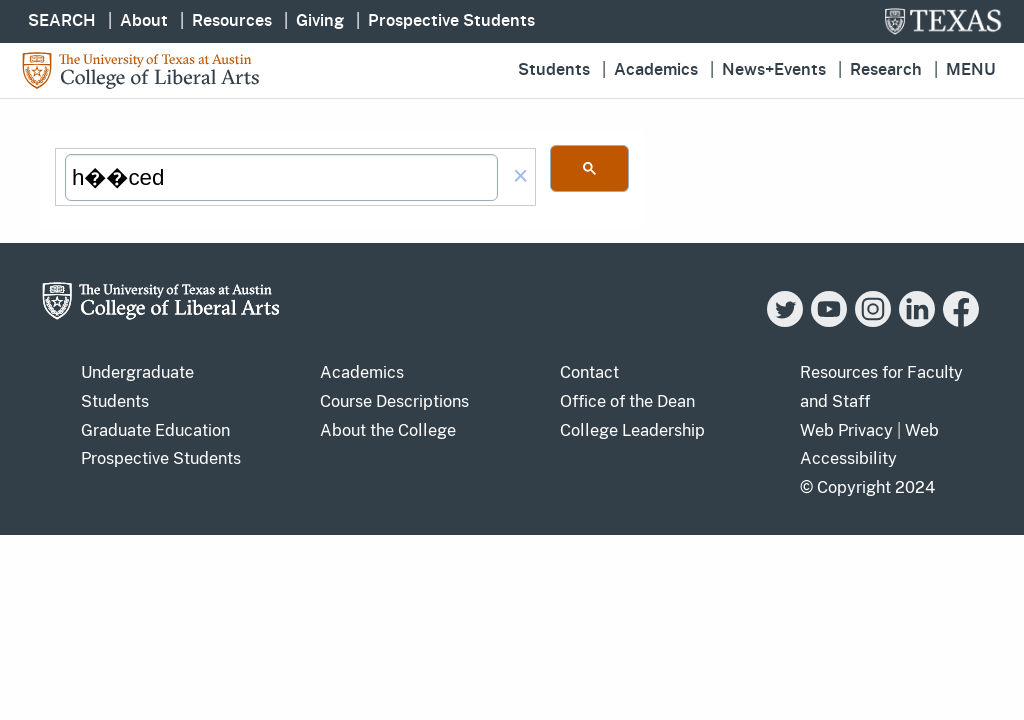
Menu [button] (971, 70)
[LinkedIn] (917, 321)
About (144, 21)
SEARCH (62, 21)
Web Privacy (846, 430)
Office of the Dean (627, 401)
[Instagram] (873, 321)
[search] (281, 178)
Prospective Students (451, 21)
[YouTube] (829, 321)
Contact (589, 372)
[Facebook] (961, 321)
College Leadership (632, 430)
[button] (521, 177)
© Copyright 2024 (867, 487)
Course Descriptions (394, 401)
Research (886, 70)
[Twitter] (785, 321)
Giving (320, 21)
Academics (656, 70)
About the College (388, 430)
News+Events (774, 70)
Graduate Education (155, 430)
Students (554, 70)
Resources (232, 21)
